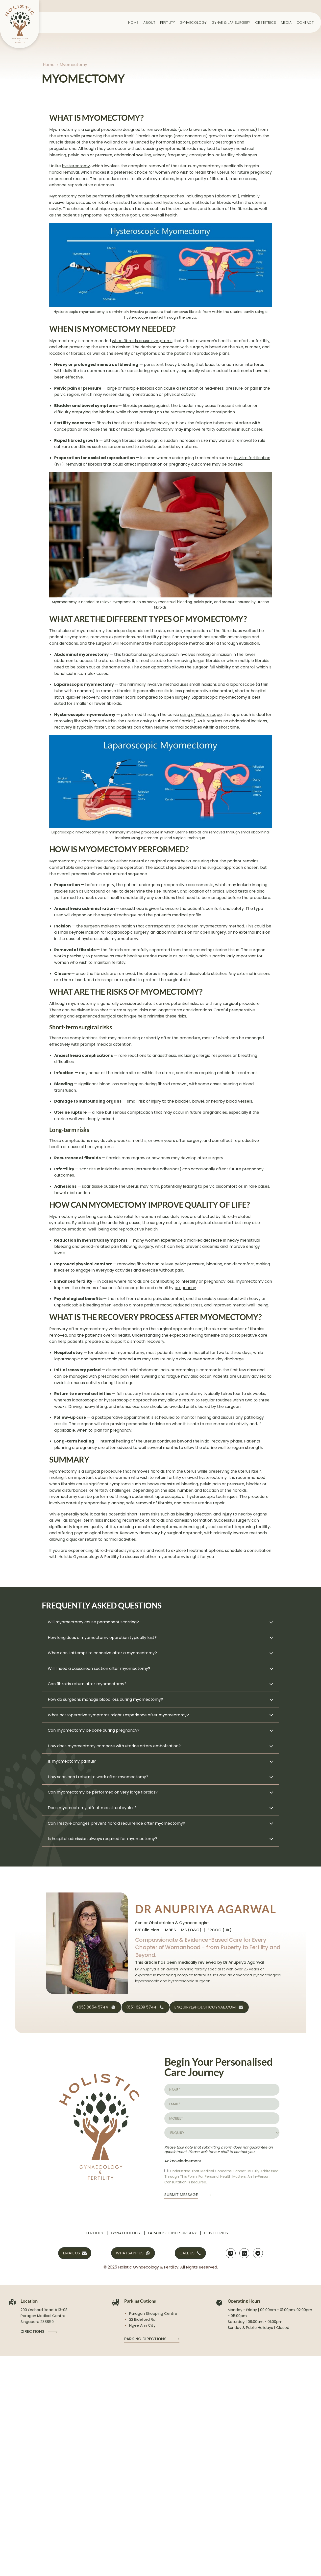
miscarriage (132, 429)
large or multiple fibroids (130, 388)
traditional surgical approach (150, 654)
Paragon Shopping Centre (153, 2309)
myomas (246, 129)
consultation (259, 1550)
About (149, 22)
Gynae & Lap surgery (231, 22)
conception (65, 429)
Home (133, 22)
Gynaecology (193, 22)
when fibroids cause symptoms (142, 341)
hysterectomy (76, 166)
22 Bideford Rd (142, 2315)
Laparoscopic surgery (172, 2229)
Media (286, 22)
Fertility (167, 22)
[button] (90, 2007)
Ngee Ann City (142, 2321)
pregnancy (185, 1288)
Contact (305, 22)
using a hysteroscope (201, 714)
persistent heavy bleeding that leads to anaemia (191, 364)
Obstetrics (265, 22)
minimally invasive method (152, 684)
